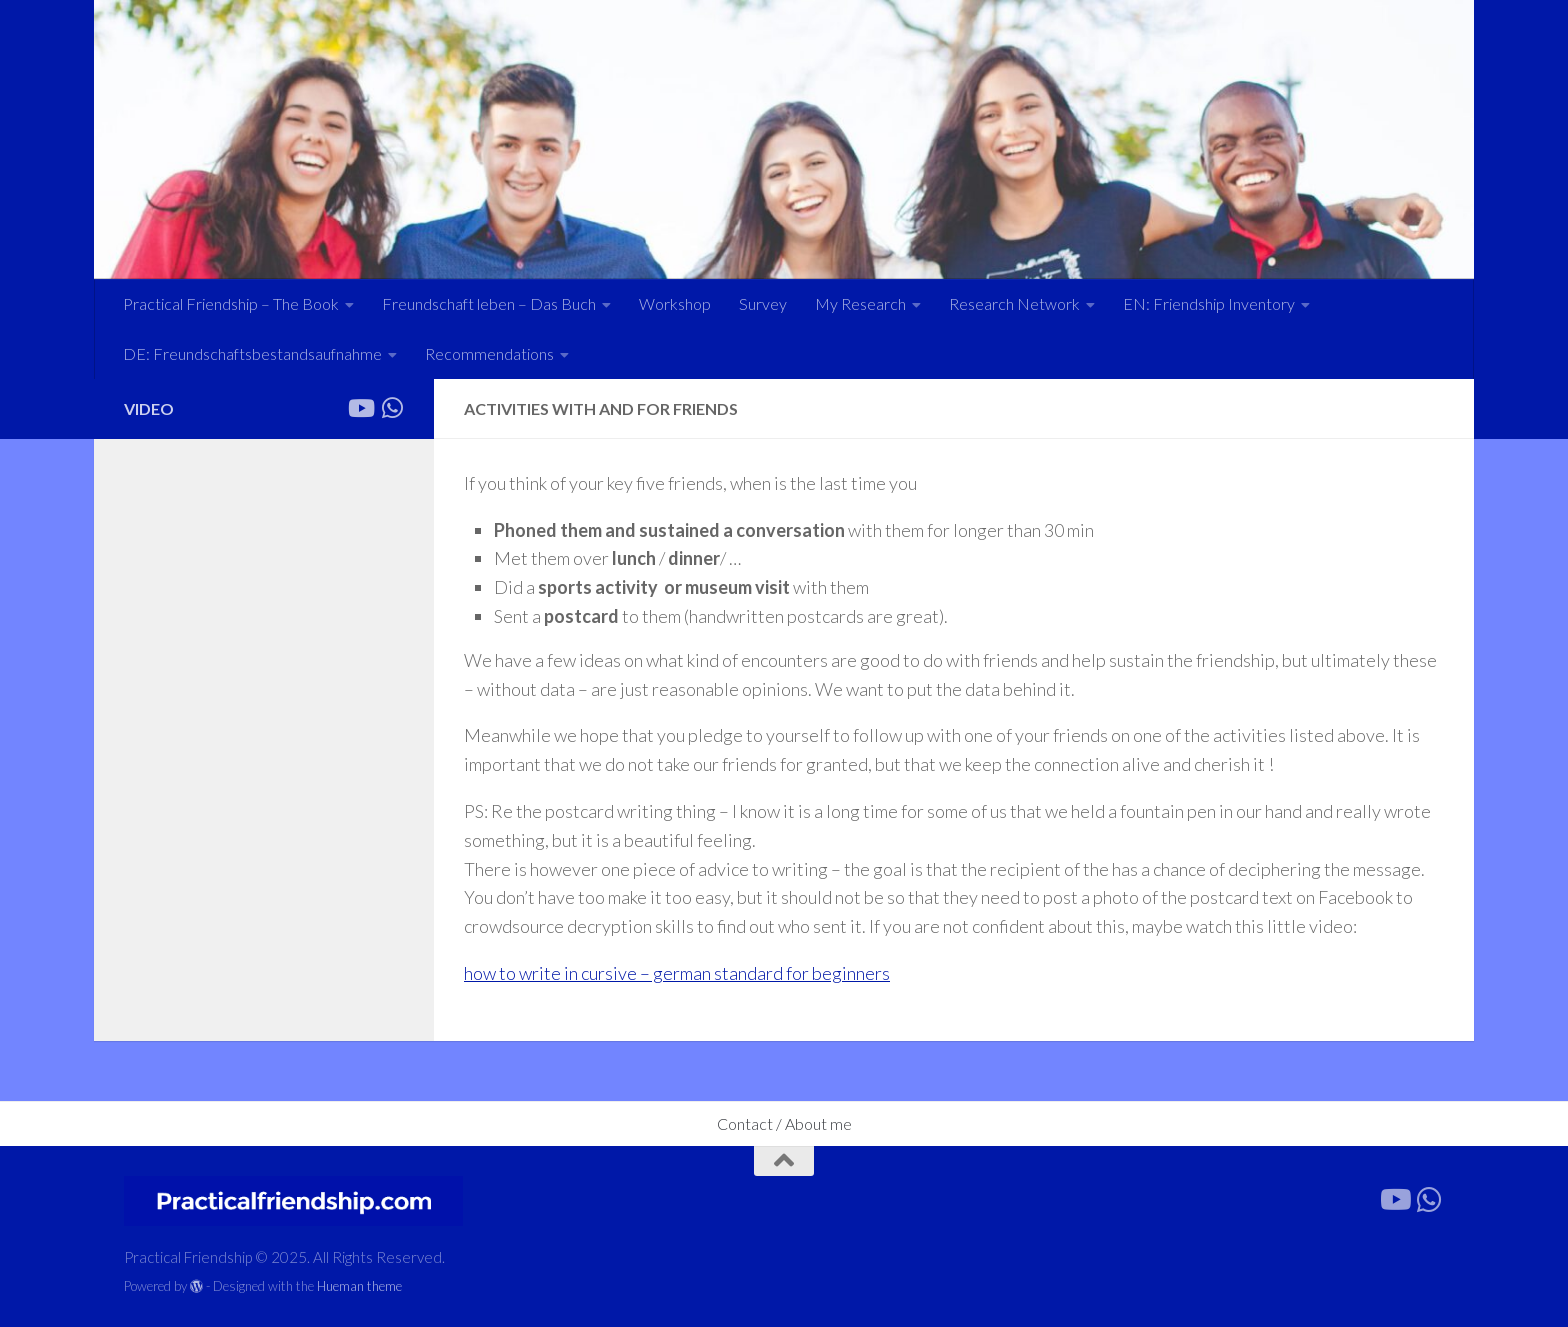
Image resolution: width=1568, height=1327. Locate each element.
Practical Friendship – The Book (231, 303)
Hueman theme (359, 1286)
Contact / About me (784, 1123)
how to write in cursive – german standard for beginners (677, 973)
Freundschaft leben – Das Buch (489, 303)
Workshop (675, 303)
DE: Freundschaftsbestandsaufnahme (252, 353)
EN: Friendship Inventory (1209, 303)
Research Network (1014, 303)
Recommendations (489, 353)
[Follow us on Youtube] (360, 408)
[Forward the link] (392, 408)
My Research (860, 303)
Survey (763, 303)
